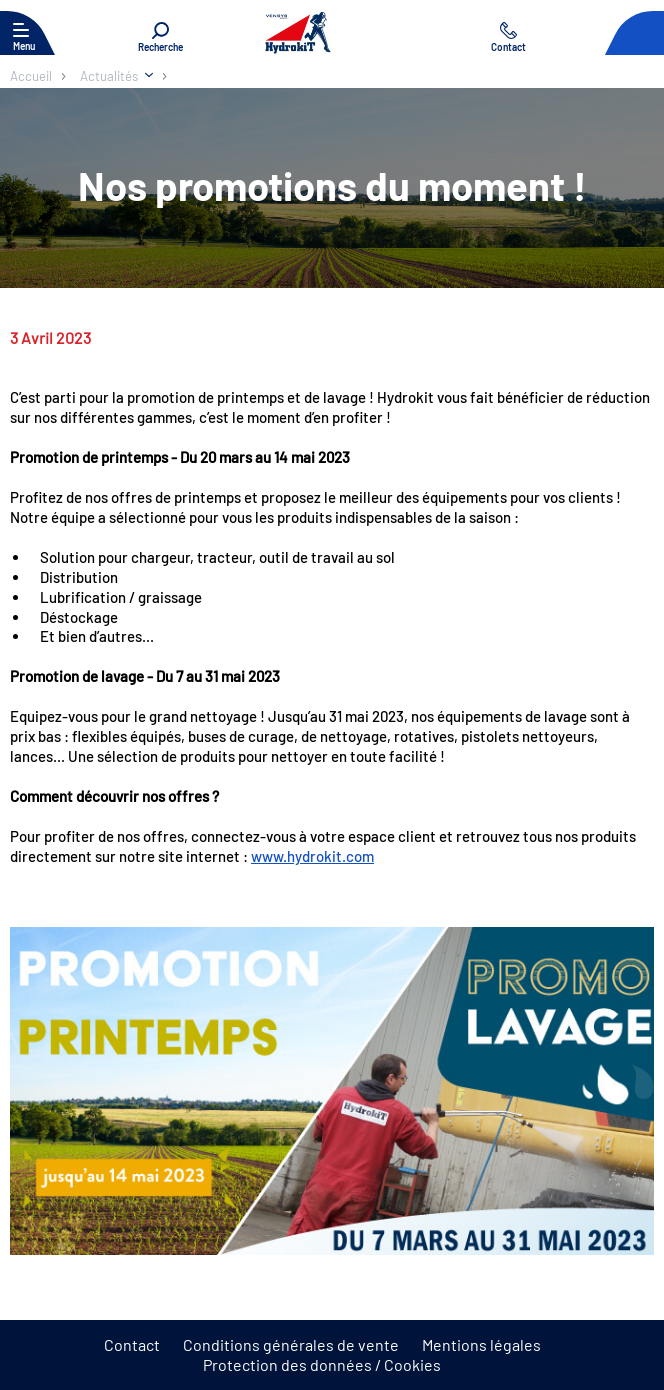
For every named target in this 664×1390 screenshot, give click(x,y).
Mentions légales (481, 1344)
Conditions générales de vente (291, 1344)
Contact (132, 1344)
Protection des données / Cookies (322, 1364)
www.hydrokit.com (312, 856)
